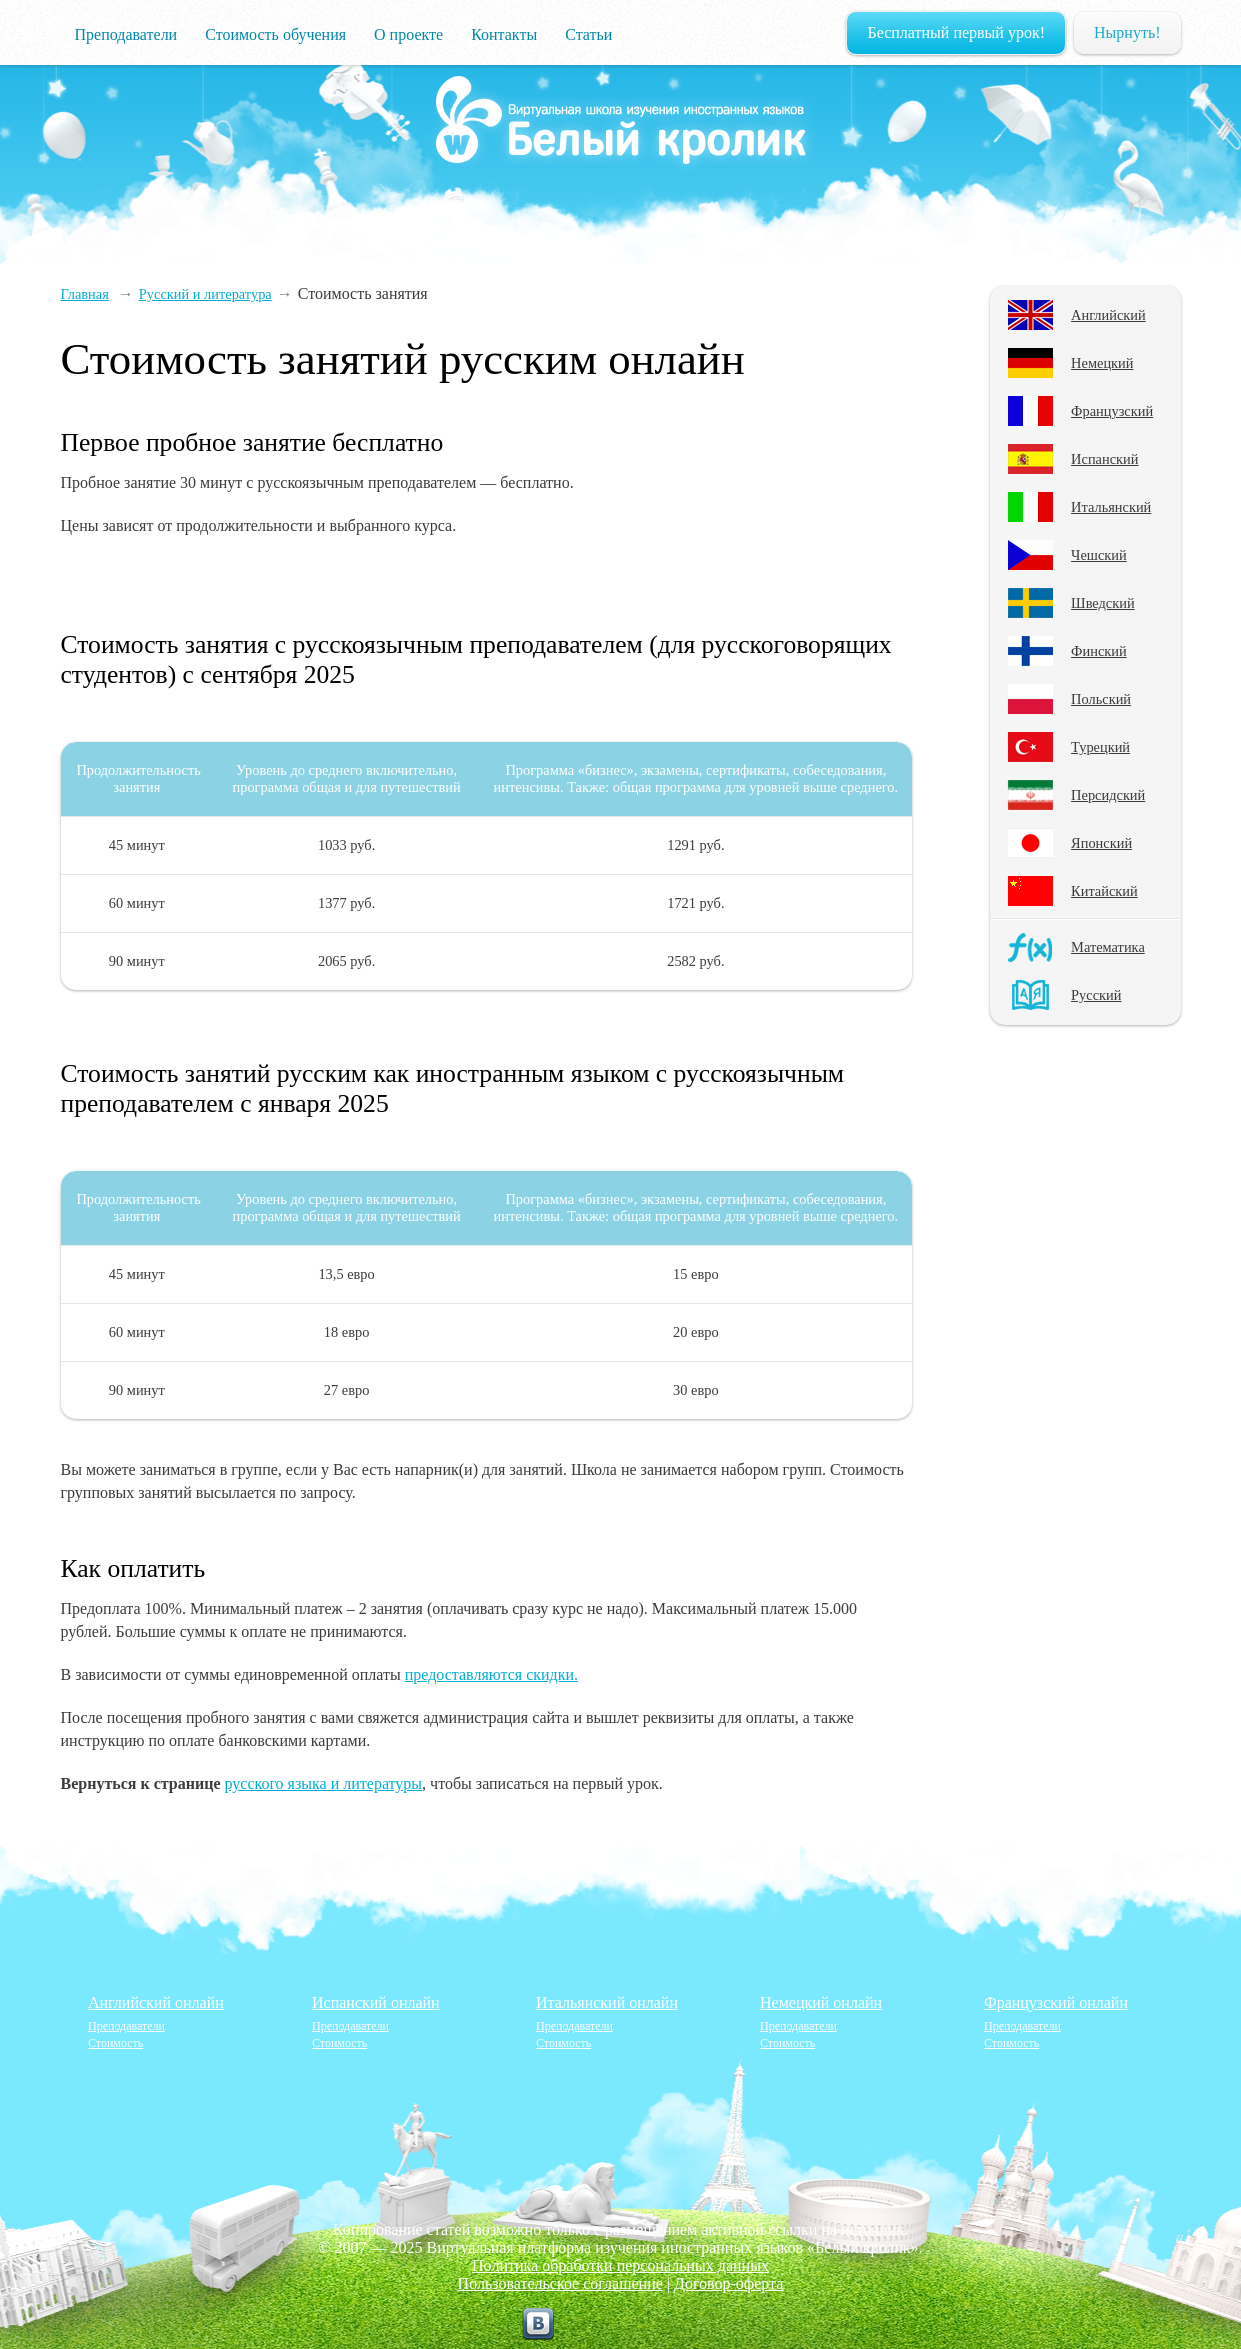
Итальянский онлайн (607, 2002)
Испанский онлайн (376, 2002)
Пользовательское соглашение (560, 2283)
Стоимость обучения (275, 34)
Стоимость (115, 2043)
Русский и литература (205, 294)
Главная (85, 294)
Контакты (504, 34)
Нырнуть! (1127, 32)
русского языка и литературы (324, 1783)
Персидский (1108, 795)
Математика (1108, 947)
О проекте (408, 34)
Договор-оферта (728, 2283)
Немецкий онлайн (821, 2002)
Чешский (1099, 555)
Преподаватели (126, 34)
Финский (1099, 651)
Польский (1101, 699)
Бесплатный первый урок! (956, 32)
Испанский (1104, 459)
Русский (1096, 995)
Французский (1112, 411)
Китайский (1104, 891)
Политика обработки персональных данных (620, 2265)
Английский (1108, 315)
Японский (1101, 843)
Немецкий (1102, 363)
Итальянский (1111, 507)
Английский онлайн (156, 2002)
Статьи (588, 34)
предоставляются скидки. (491, 1674)
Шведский (1103, 603)
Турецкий (1100, 747)
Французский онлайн (1056, 2002)
